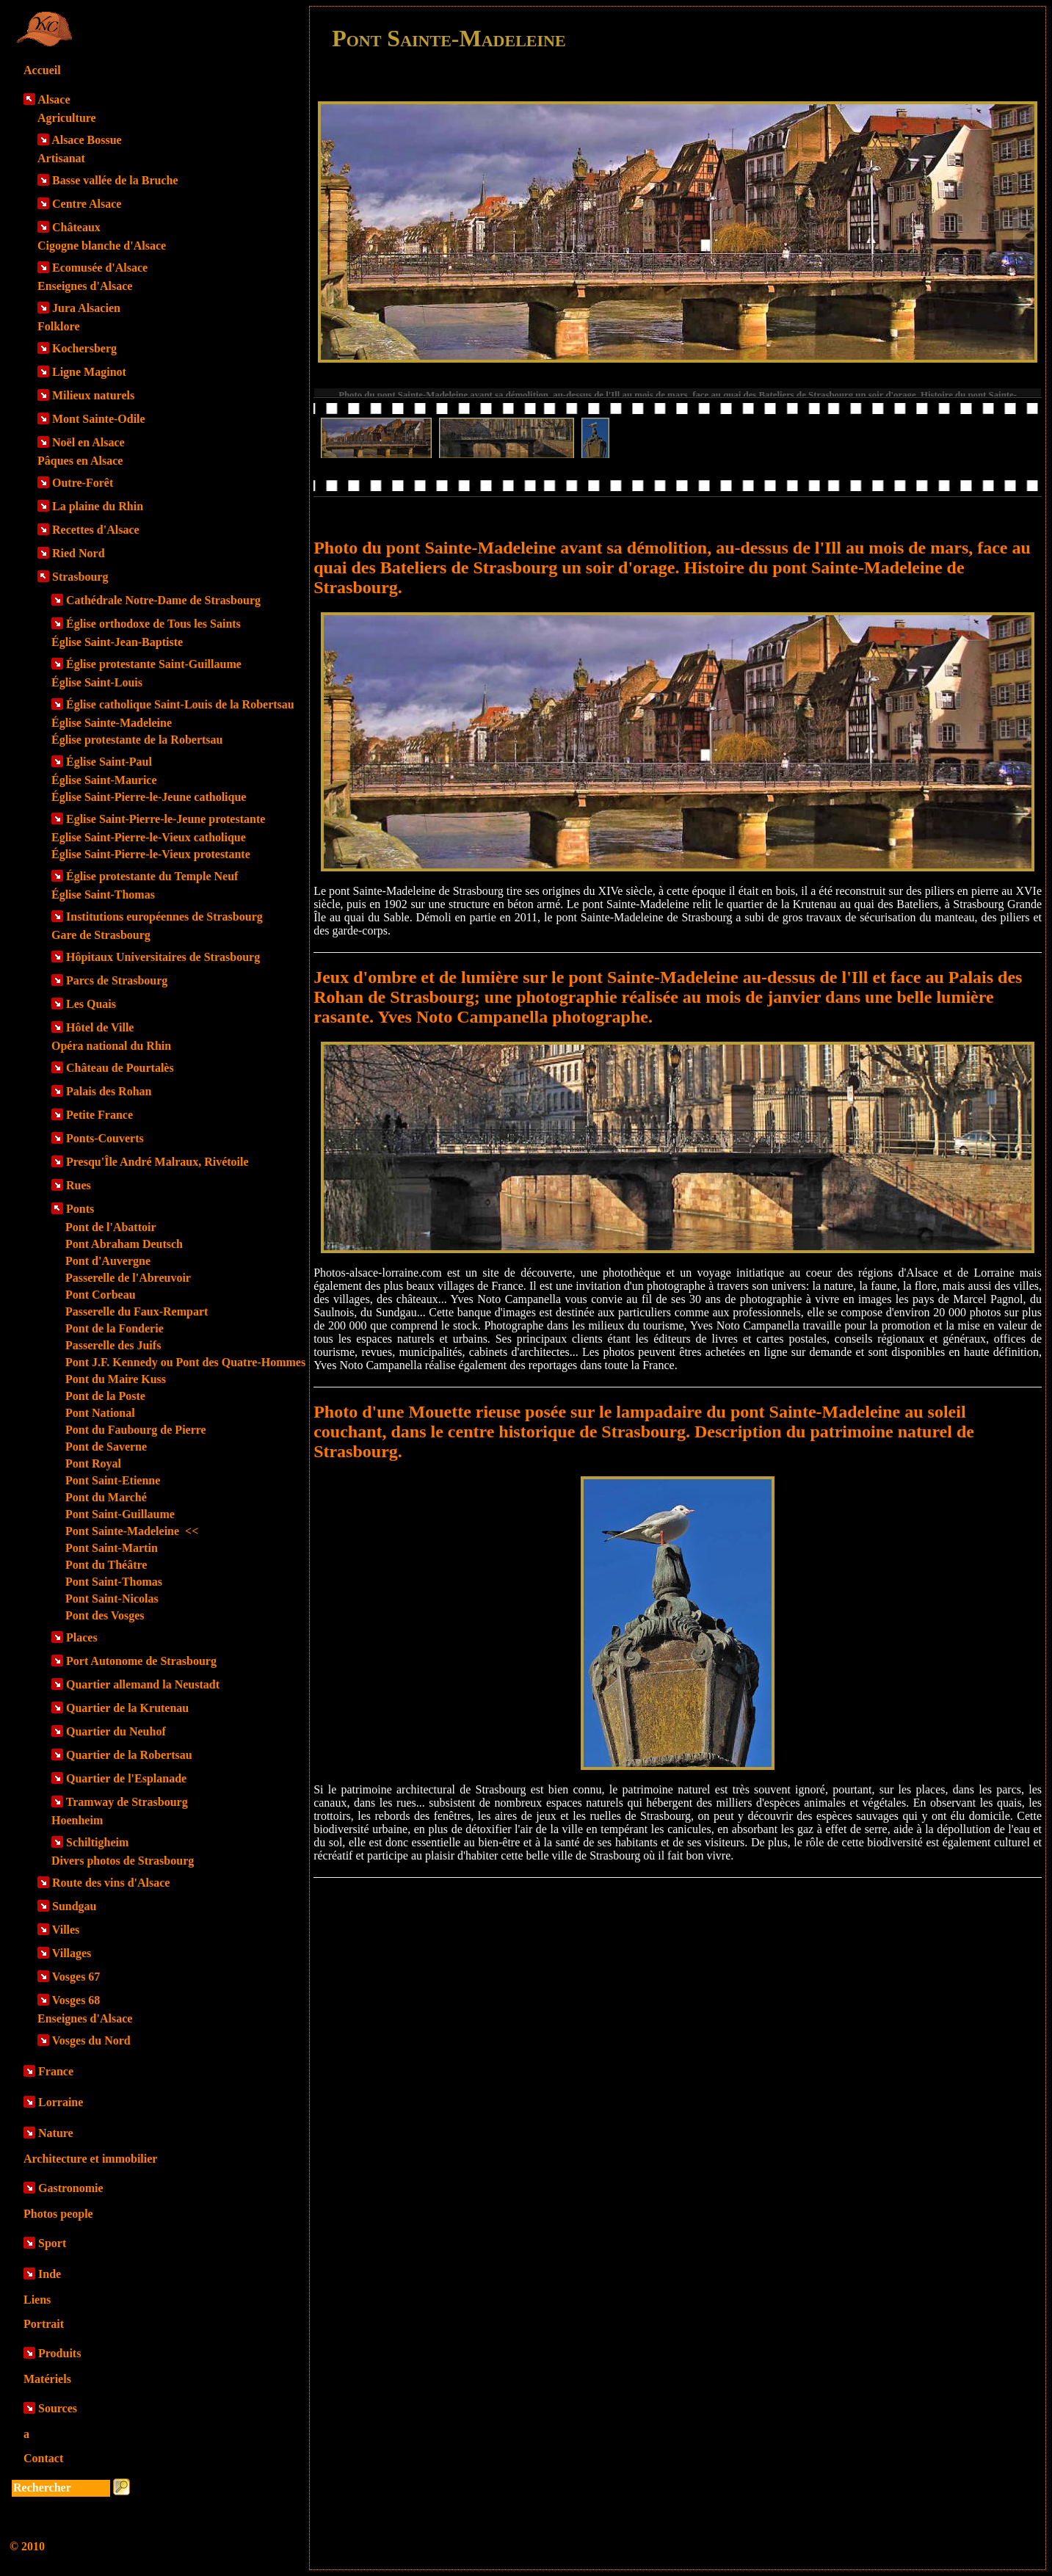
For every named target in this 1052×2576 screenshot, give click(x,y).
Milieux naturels (93, 395)
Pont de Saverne (106, 1446)
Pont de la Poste (105, 1396)
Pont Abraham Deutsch (124, 1244)
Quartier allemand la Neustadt (143, 1684)
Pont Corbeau (100, 1294)
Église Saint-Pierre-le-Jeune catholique (148, 797)
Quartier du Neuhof (116, 1731)
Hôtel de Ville (100, 1027)
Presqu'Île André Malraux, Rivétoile (157, 1161)
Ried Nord (78, 553)
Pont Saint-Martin (111, 1548)
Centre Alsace (86, 203)
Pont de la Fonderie (114, 1328)
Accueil (42, 70)
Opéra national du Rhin (111, 1046)
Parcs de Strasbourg (116, 980)
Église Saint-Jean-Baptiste (117, 642)
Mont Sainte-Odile (98, 419)
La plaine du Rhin (97, 506)
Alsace (53, 99)
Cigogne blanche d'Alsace (101, 245)
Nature (55, 2133)
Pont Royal (93, 1463)
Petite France (99, 1115)
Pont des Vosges (105, 1615)
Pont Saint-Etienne (112, 1480)
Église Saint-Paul (109, 761)
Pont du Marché (106, 1497)
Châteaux (76, 227)
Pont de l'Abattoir (110, 1227)
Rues (78, 1185)
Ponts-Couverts (105, 1138)
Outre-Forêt (82, 482)
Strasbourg (80, 576)
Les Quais (91, 1004)
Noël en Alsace (88, 442)
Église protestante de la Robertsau (136, 739)
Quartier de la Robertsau (129, 1755)
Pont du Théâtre (106, 1565)
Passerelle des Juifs (113, 1345)
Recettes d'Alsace (95, 529)
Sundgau (74, 1906)
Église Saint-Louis (96, 682)
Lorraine (60, 2102)
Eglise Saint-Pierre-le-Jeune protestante (165, 819)
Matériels (47, 2379)
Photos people (58, 2213)
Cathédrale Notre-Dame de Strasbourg (163, 600)
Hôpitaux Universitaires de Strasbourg (163, 957)
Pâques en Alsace (80, 460)
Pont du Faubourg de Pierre (135, 1429)
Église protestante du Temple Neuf (152, 876)
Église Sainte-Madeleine (111, 722)
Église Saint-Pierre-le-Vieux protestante (150, 854)
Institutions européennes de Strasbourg (164, 916)
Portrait (43, 2324)
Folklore (58, 326)
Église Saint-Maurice (104, 780)
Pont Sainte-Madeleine (131, 1531)
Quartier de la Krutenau (127, 1708)
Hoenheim (77, 1820)
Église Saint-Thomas (103, 894)
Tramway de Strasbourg (127, 1802)
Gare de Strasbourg (100, 935)
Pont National (100, 1413)
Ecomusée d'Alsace (100, 267)
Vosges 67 (76, 1976)
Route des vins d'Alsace (111, 1882)
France (55, 2071)
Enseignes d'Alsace (84, 286)
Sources (57, 2408)
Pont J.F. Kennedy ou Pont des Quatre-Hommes (185, 1362)
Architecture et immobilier (90, 2158)
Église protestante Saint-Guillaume (154, 664)
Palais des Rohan (108, 1091)
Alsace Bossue (86, 140)
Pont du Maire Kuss (115, 1379)
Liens (37, 2299)
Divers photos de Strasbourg (122, 1860)
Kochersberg (84, 348)
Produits (59, 2353)
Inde (49, 2274)
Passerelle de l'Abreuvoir (128, 1277)
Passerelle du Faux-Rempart (136, 1311)
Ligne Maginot (89, 372)
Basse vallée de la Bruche (115, 180)
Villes (66, 1929)
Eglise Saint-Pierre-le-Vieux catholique (148, 837)
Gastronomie (71, 2188)
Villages (72, 1953)
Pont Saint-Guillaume (120, 1514)
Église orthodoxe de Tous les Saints (153, 623)
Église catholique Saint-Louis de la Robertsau (180, 704)
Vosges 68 (76, 2000)
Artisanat (61, 158)
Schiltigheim (97, 1842)
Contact (43, 2458)
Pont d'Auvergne (107, 1261)
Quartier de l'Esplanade (126, 1778)
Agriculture (66, 118)
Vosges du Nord (91, 2040)
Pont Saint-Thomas (113, 1581)
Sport (52, 2243)
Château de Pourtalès (120, 1068)
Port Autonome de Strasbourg (141, 1661)
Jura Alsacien (86, 308)
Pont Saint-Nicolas (112, 1598)
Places (82, 1637)
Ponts (80, 1208)
